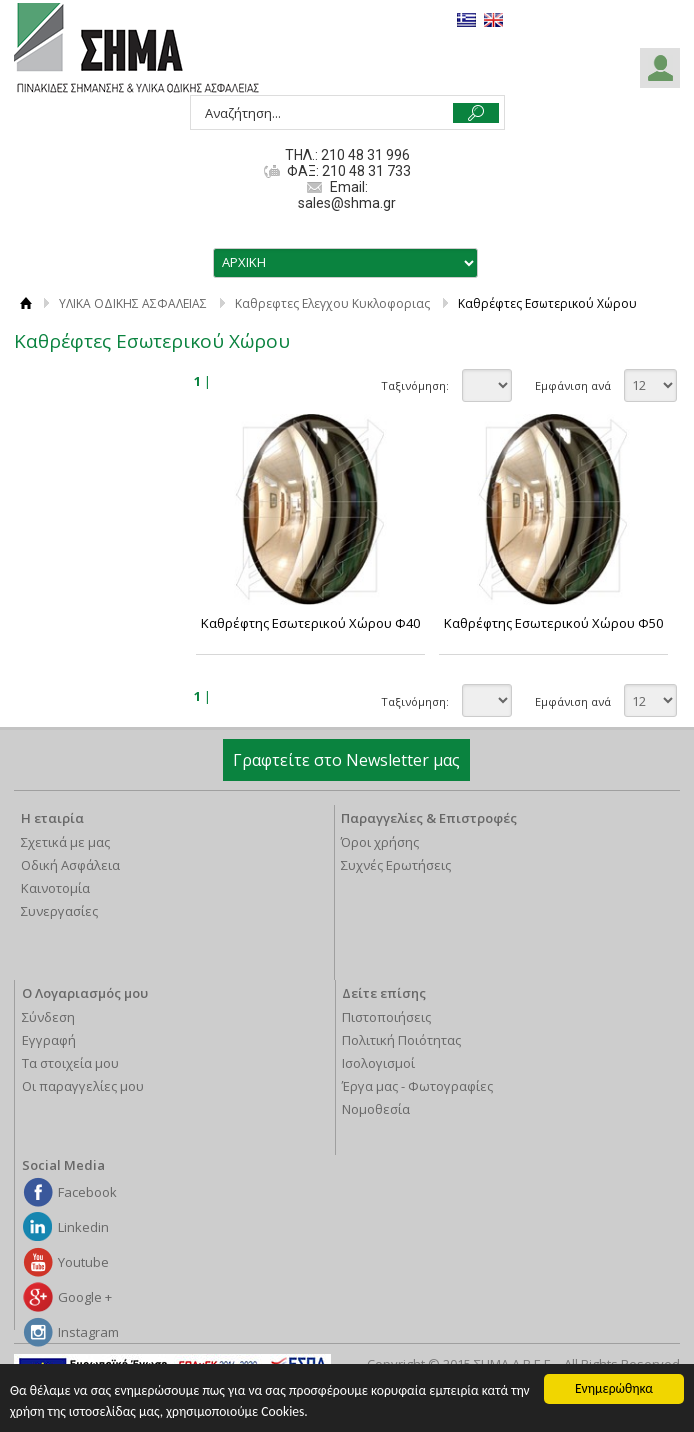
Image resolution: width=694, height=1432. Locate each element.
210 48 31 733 (365, 171)
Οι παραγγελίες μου (83, 1086)
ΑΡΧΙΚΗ (26, 303)
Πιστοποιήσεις (386, 1017)
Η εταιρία (52, 818)
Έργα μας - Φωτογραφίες (417, 1086)
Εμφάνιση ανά (573, 385)
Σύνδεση (48, 1017)
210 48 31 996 (365, 155)
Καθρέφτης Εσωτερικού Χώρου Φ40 (310, 623)
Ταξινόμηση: (415, 385)
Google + (85, 1297)
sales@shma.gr (347, 203)
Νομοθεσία (376, 1109)
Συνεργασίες (59, 911)
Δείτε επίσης (384, 993)
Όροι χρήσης (380, 842)
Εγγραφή (49, 1040)
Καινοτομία (55, 888)
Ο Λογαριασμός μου (85, 993)
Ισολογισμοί (378, 1063)
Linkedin (83, 1227)
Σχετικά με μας (65, 842)
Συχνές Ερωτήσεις (396, 865)
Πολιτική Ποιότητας (401, 1040)
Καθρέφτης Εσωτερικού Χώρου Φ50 (553, 623)
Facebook (87, 1192)
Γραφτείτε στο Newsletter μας (346, 760)
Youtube (83, 1262)
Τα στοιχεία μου (70, 1063)
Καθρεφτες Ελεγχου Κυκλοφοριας (332, 303)
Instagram (88, 1332)
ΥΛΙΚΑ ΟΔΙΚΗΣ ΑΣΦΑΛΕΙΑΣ (133, 303)
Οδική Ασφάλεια (70, 865)
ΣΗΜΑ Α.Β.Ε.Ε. (136, 49)
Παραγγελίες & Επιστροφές (429, 818)
